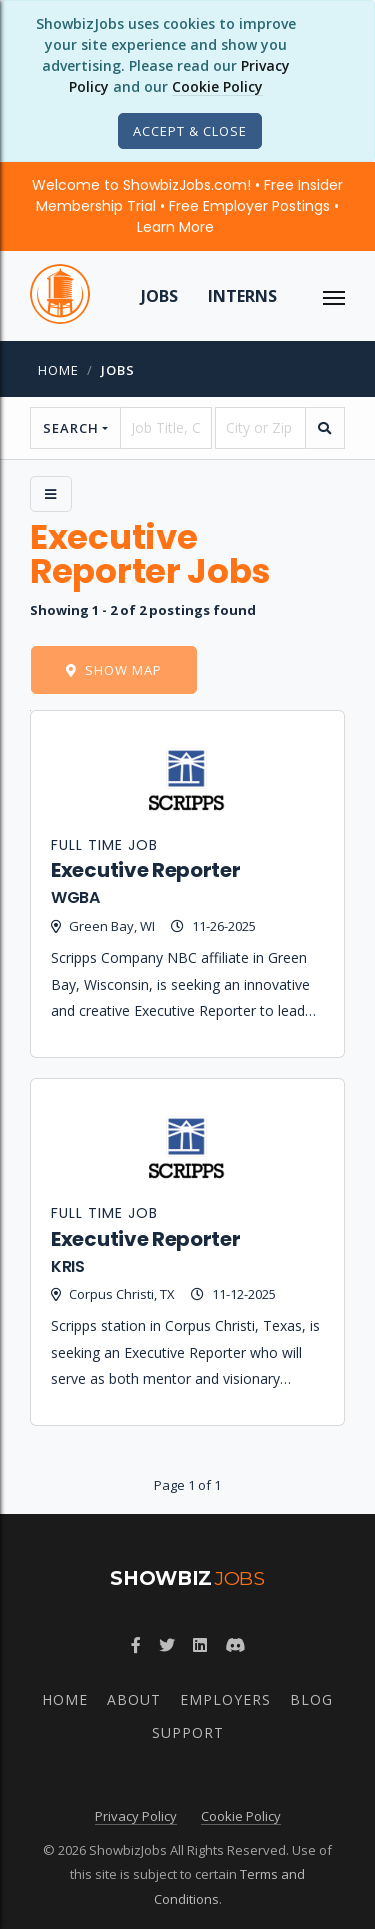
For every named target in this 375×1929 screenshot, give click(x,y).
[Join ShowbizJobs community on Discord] (235, 1645)
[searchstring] (165, 428)
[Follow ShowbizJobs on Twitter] (167, 1645)
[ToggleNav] (334, 296)
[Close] (190, 131)
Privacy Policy (136, 1816)
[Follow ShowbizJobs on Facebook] (136, 1645)
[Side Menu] (51, 494)
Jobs (159, 296)
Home (58, 370)
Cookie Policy (217, 86)
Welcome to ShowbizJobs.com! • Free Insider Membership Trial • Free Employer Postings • (187, 206)
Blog (311, 1699)
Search (71, 428)
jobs (118, 370)
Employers (225, 1699)
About (134, 1699)
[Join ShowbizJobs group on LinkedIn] (200, 1645)
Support (188, 1732)
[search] (325, 428)
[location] (260, 428)
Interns (242, 296)
